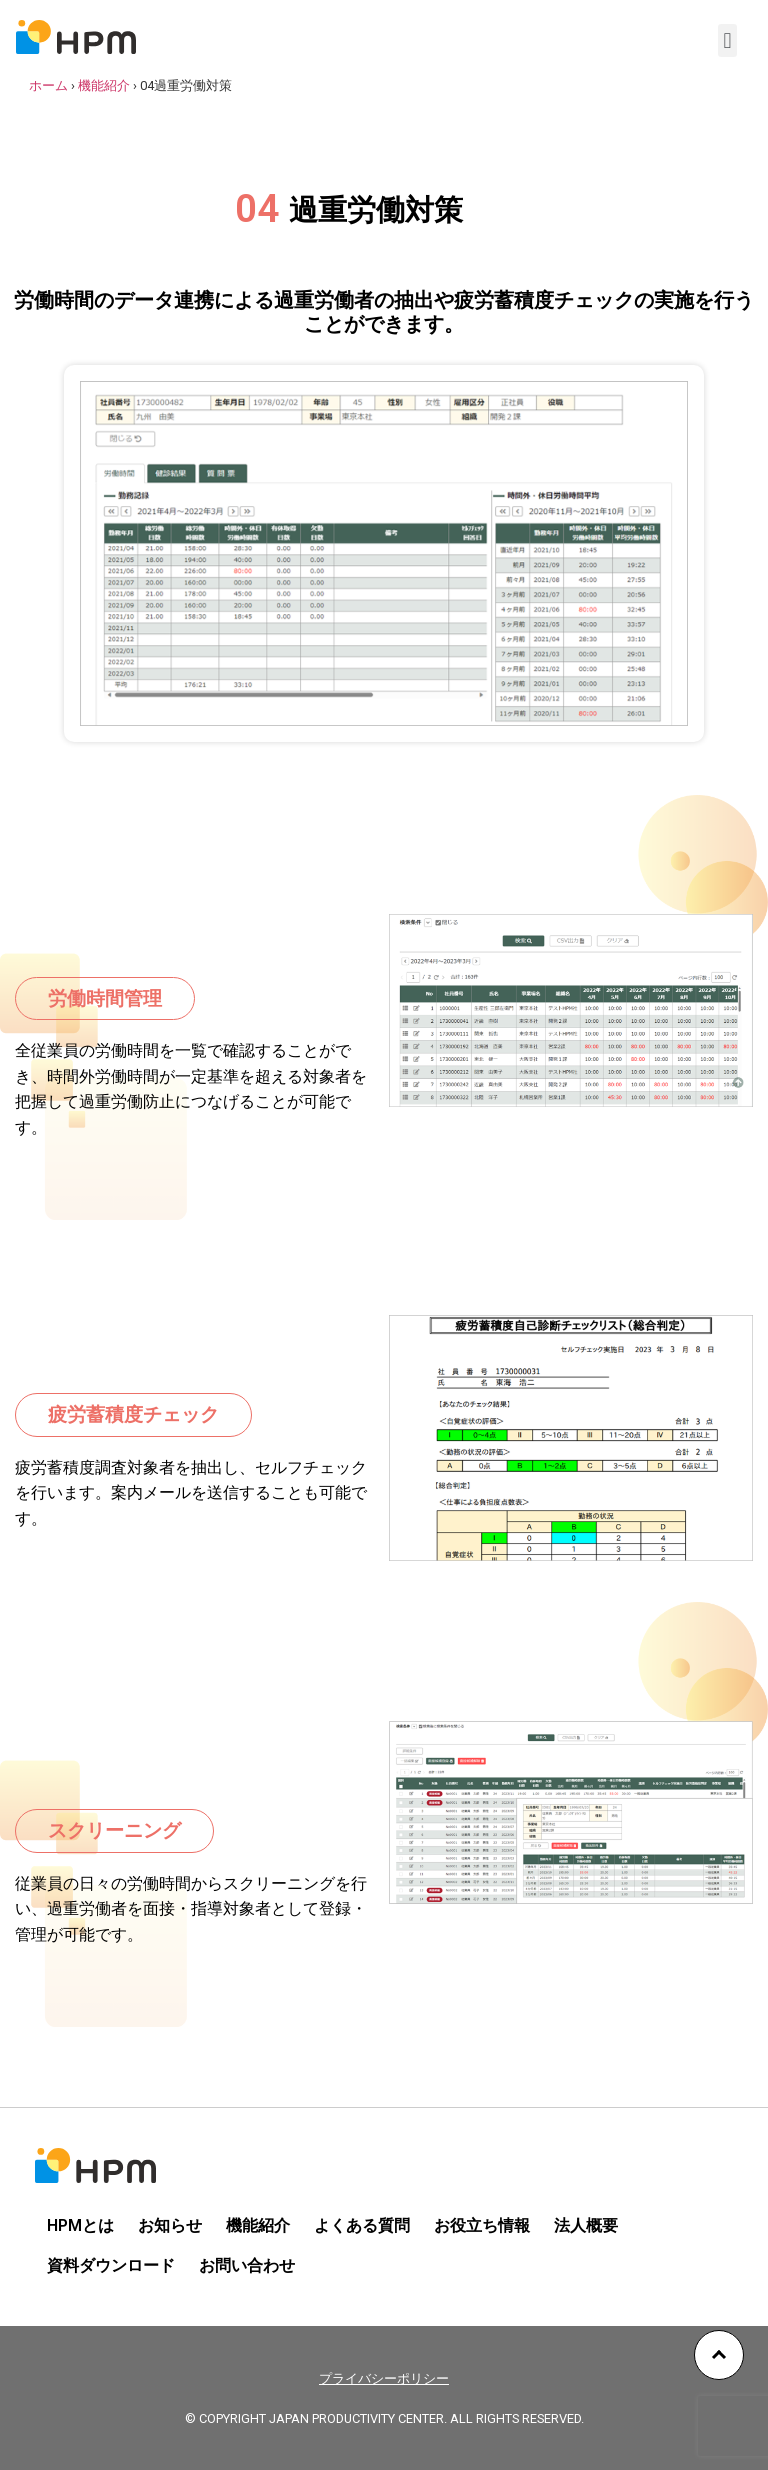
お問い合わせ (247, 2265)
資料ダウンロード (111, 2265)
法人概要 (586, 2225)
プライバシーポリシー (384, 2378)
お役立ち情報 (482, 2225)
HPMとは (80, 2225)
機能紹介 (104, 85)
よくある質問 (362, 2225)
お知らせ (170, 2225)
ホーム (48, 85)
